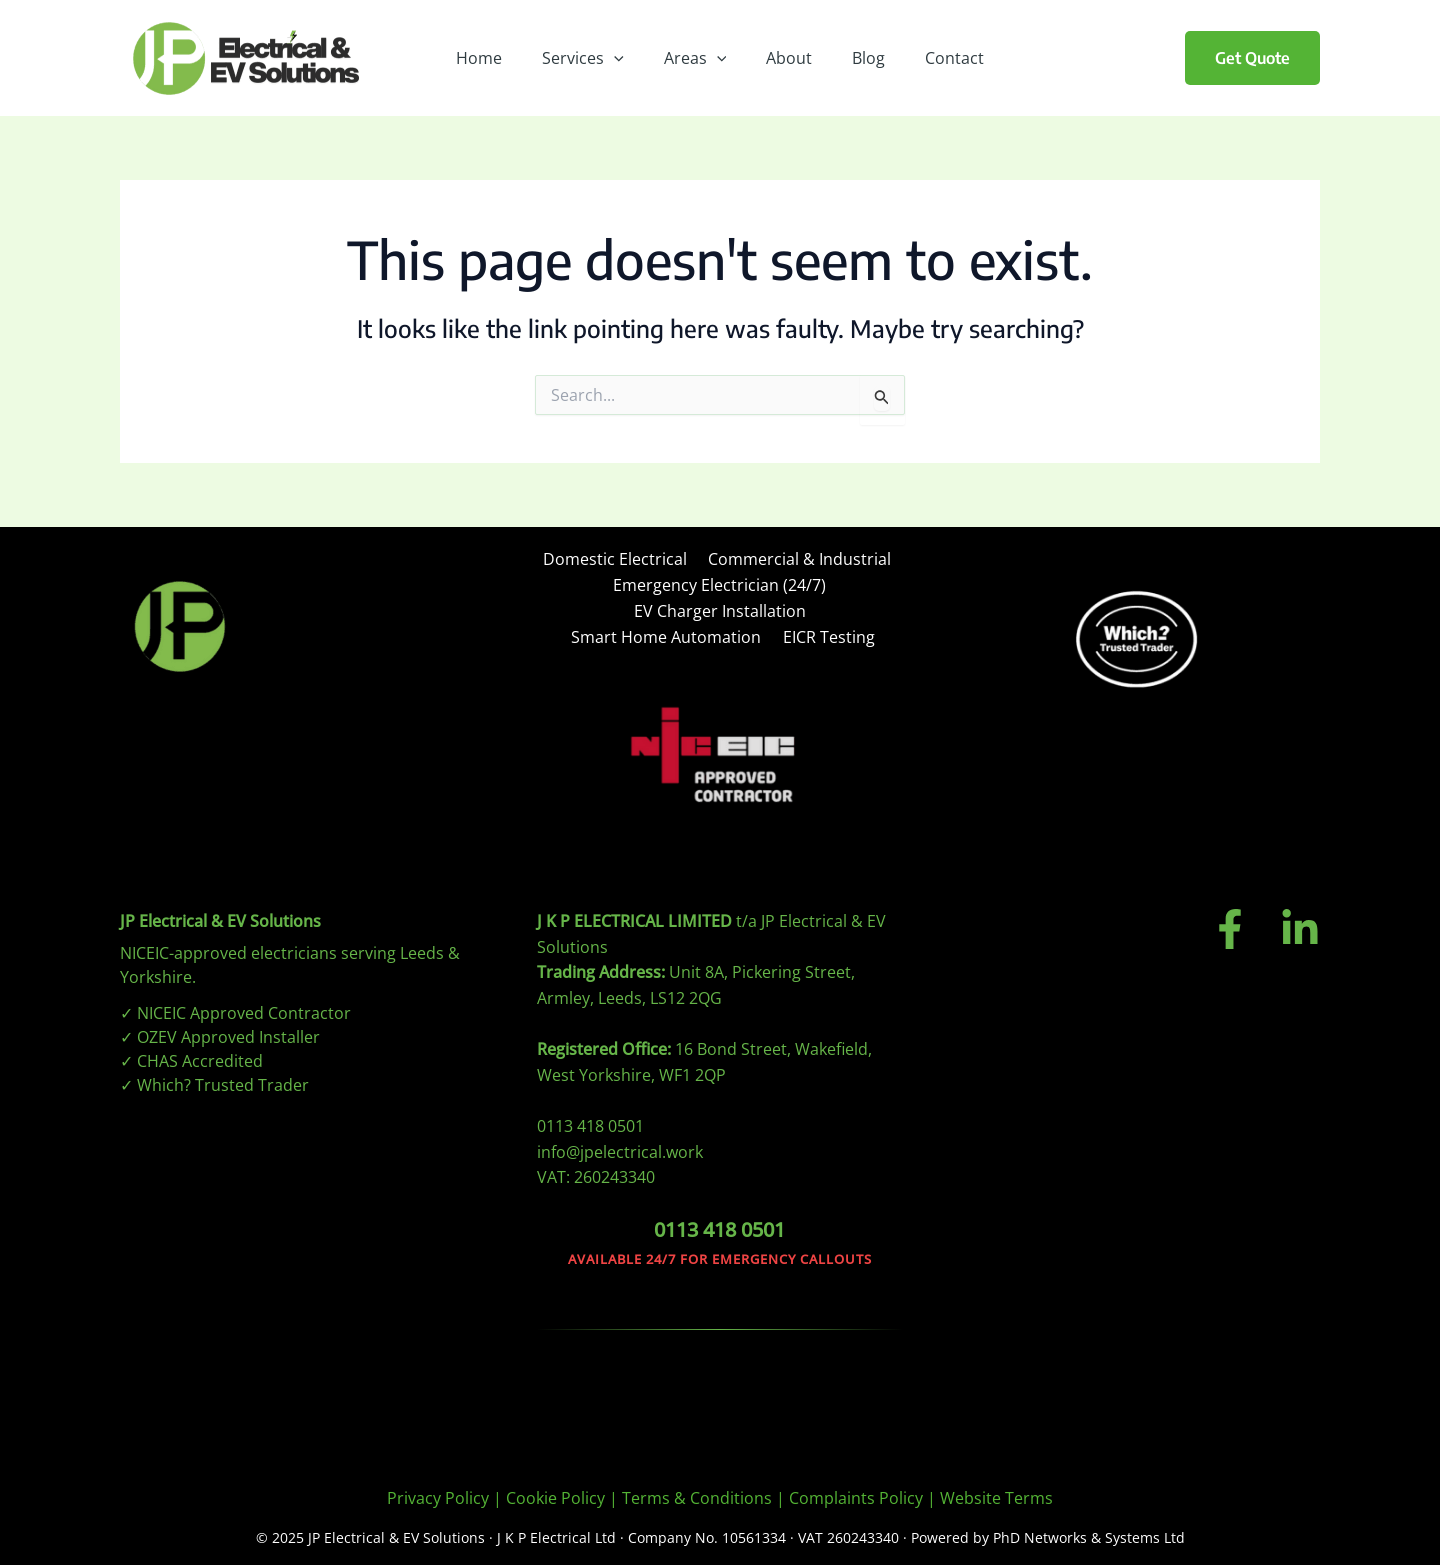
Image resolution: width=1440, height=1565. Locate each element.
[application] (626, 58)
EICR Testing (827, 632)
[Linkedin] (1300, 922)
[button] (1252, 58)
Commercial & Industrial (795, 560)
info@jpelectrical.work (620, 1144)
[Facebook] (1230, 922)
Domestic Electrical (616, 560)
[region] (720, 1505)
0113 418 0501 (590, 1119)
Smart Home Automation (670, 632)
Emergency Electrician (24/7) (719, 584)
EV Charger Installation (720, 608)
